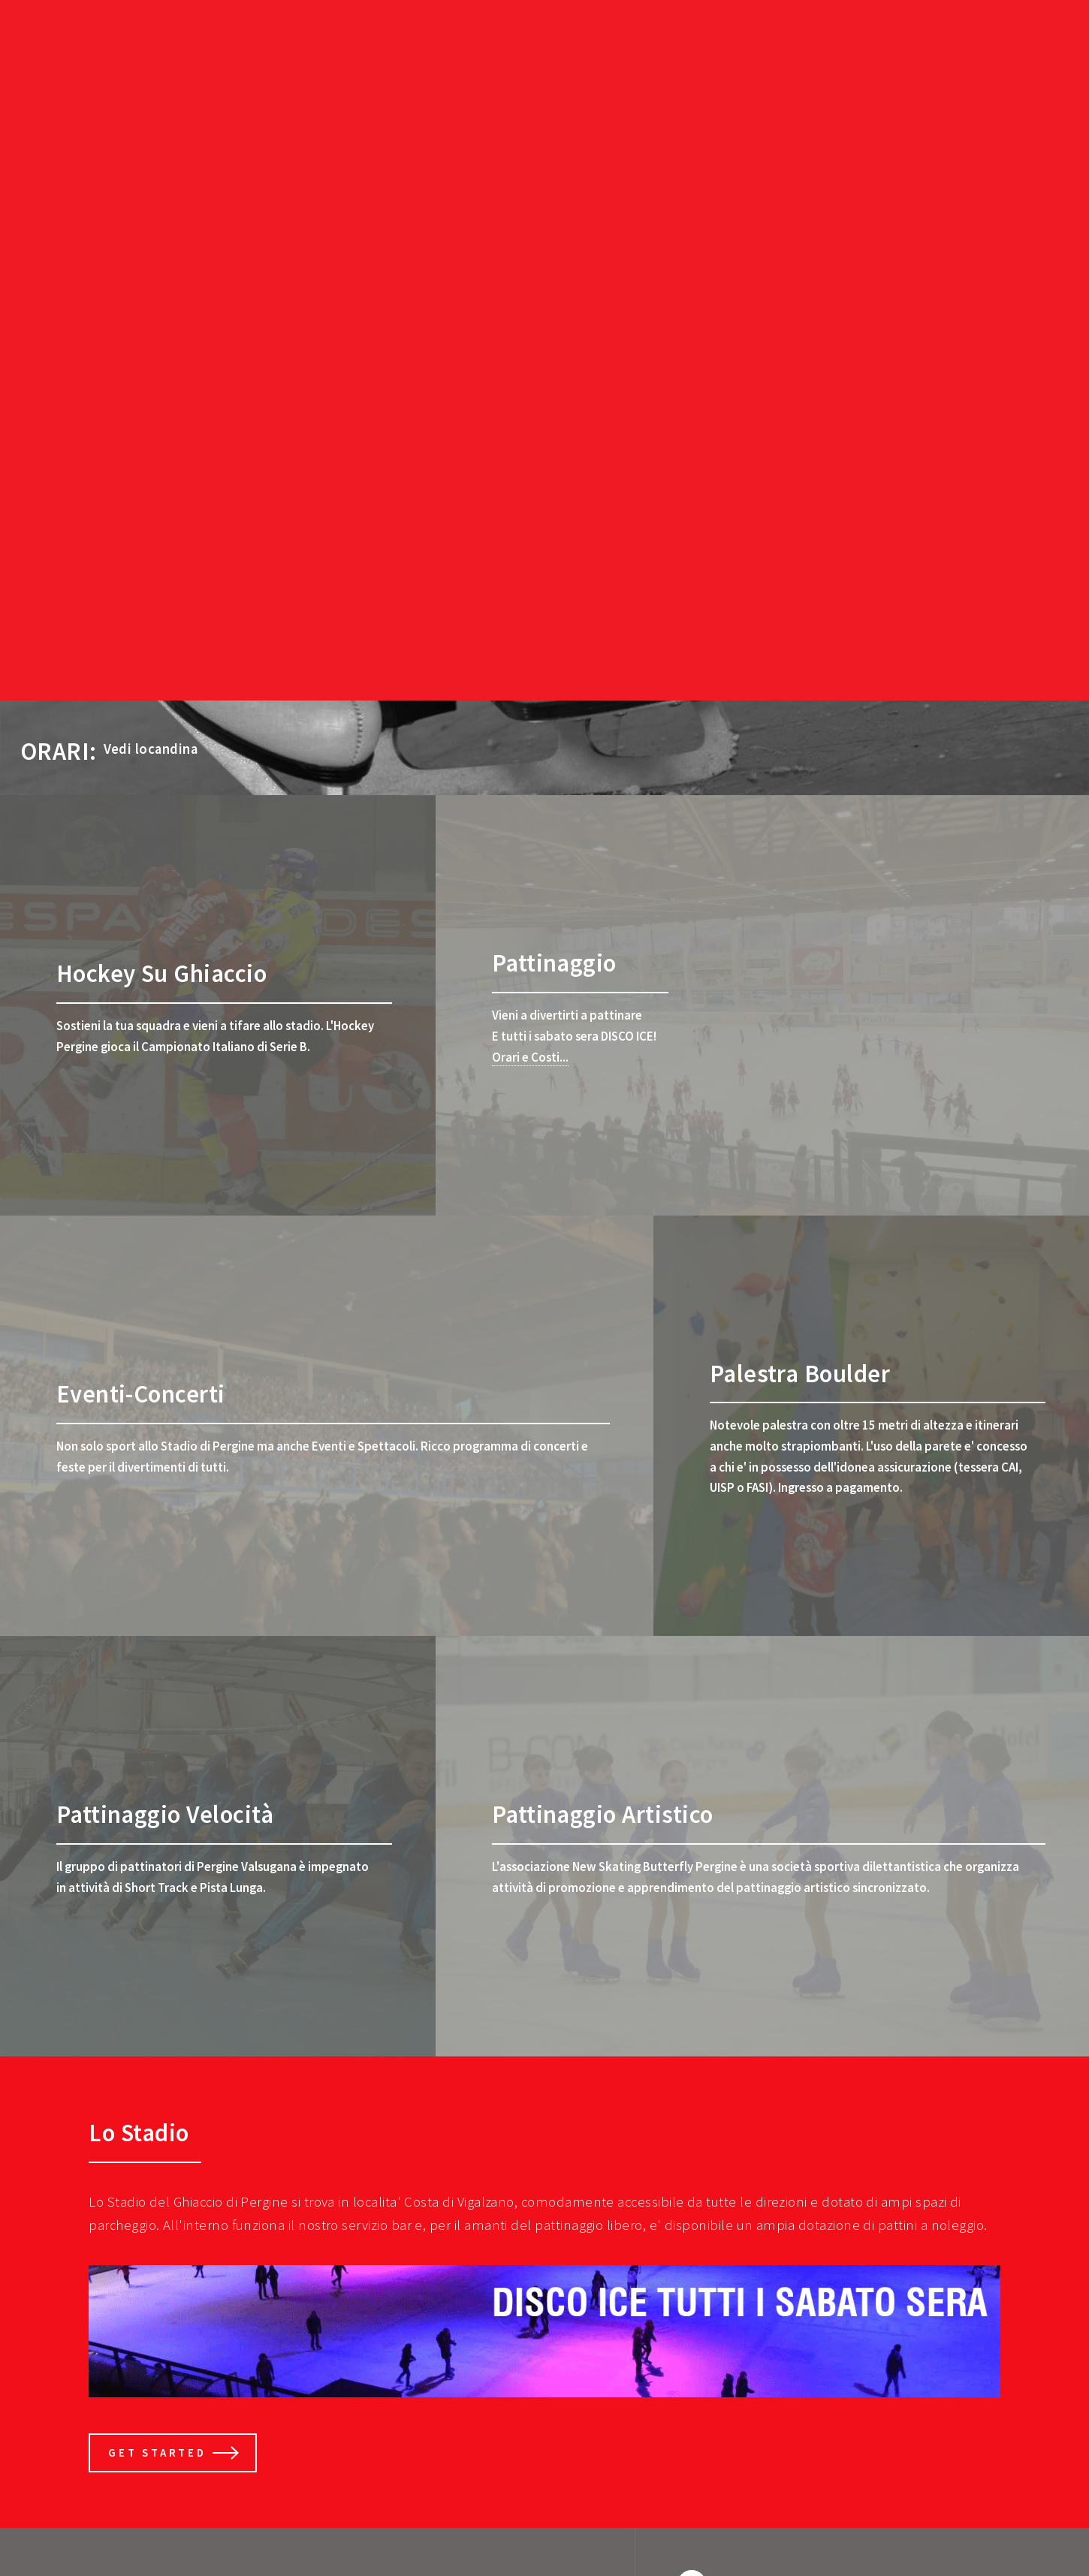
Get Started (157, 2452)
